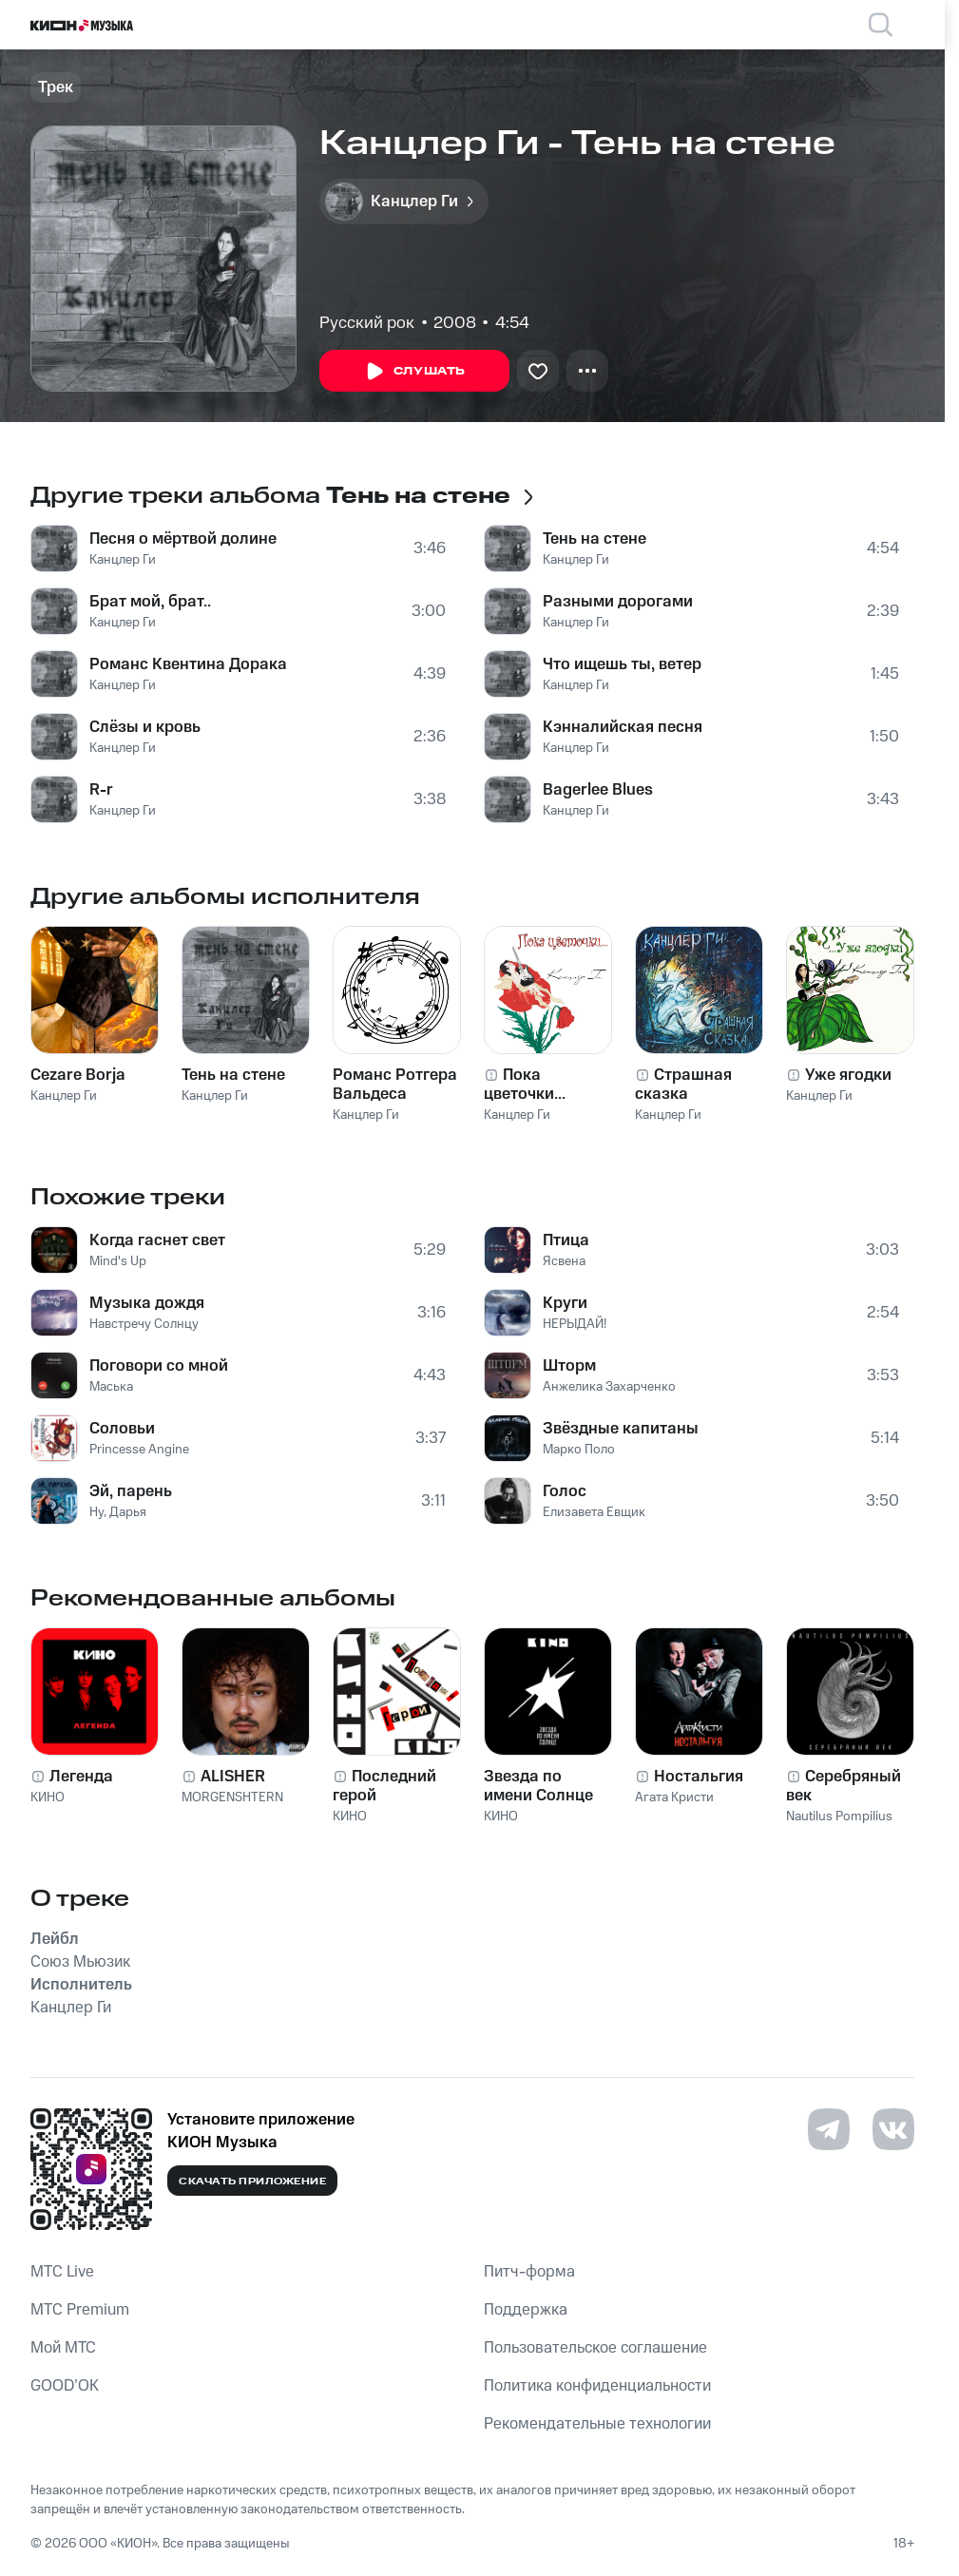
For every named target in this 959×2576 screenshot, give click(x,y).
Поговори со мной (158, 1366)
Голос (564, 1491)
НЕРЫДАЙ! (574, 1324)
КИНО (47, 1797)
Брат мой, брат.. (150, 601)
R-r (101, 790)
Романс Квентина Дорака (188, 664)
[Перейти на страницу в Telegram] (829, 2129)
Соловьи (122, 1428)
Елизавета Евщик (594, 1512)
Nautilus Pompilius (839, 1816)
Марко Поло (579, 1449)
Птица (566, 1240)
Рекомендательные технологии (597, 2424)
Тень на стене (594, 539)
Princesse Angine (139, 1449)
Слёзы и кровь (145, 727)
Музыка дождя (146, 1303)
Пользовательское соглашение (595, 2347)
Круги (565, 1303)
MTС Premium (79, 2309)
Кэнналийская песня (622, 727)
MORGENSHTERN (232, 1797)
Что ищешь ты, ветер (622, 664)
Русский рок (366, 323)
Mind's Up (117, 1261)
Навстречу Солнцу (144, 1324)
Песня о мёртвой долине (183, 539)
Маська (111, 1386)
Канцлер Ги (122, 559)
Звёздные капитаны (621, 1428)
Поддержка (525, 2309)
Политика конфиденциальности (597, 2385)
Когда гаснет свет (157, 1240)
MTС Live (62, 2271)
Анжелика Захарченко (609, 1386)
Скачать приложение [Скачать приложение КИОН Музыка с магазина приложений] (252, 2181)
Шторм (569, 1366)
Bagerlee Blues (598, 790)
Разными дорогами (618, 601)
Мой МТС (63, 2347)
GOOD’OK (64, 2385)
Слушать (414, 371)
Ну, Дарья (117, 1512)
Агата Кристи (674, 1797)
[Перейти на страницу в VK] (893, 2129)
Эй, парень (130, 1491)
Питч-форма (529, 2271)
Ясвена (564, 1261)
